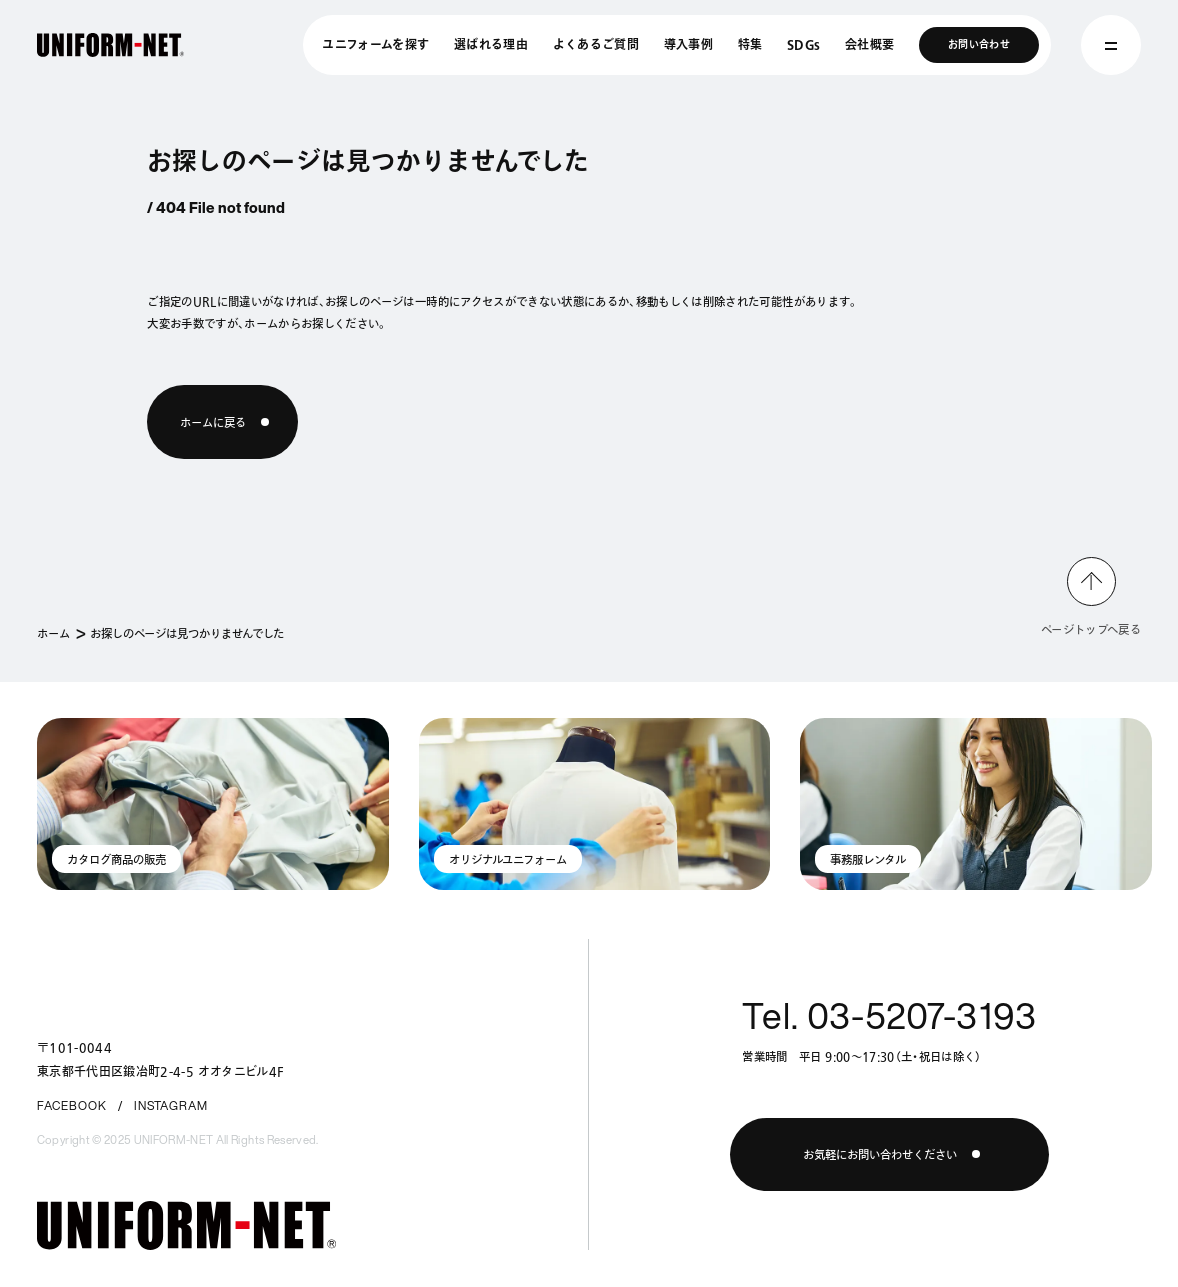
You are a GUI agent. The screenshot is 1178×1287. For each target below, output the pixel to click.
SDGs (803, 44)
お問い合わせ (979, 44)
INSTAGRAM (171, 1106)
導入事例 (688, 44)
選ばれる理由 (491, 44)
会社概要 (869, 44)
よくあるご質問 (596, 44)
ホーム (53, 633)
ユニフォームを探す (375, 44)
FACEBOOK (72, 1106)
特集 (750, 44)
